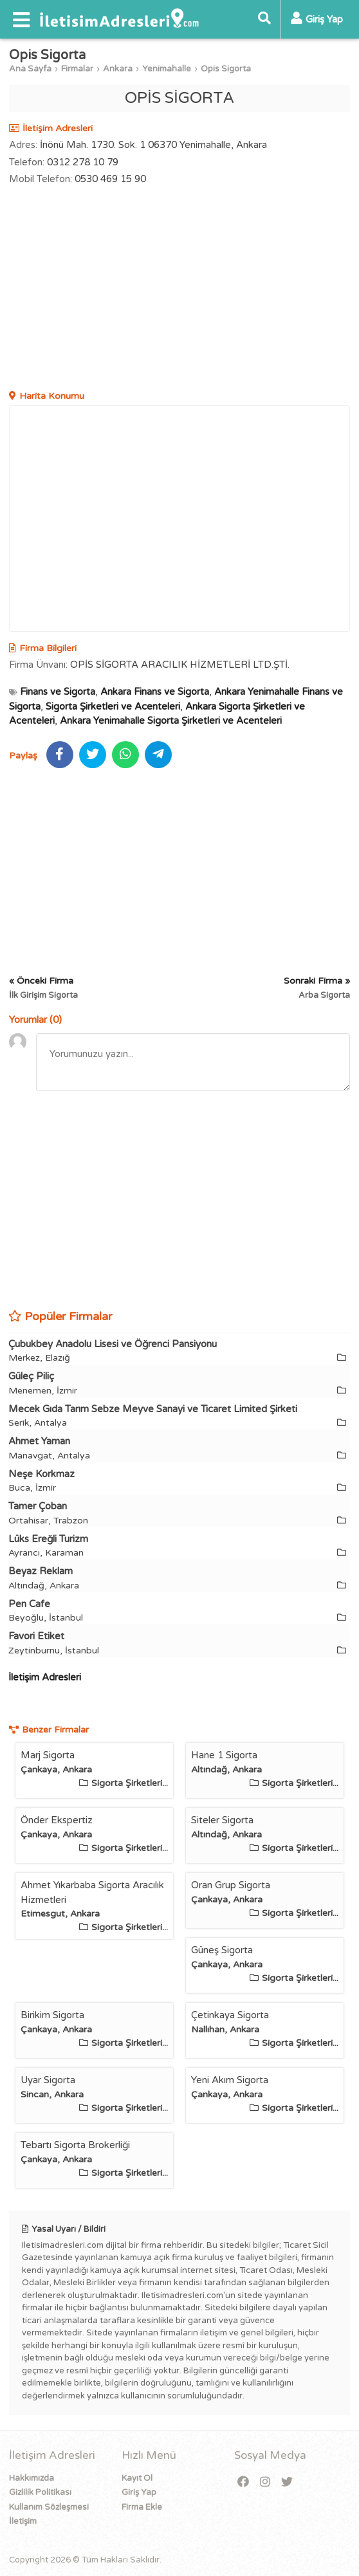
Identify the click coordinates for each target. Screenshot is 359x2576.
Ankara (118, 69)
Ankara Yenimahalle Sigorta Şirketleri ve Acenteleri (171, 720)
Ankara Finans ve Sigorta (154, 691)
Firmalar (77, 69)
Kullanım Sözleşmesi (49, 2507)
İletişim (23, 2521)
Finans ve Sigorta (57, 691)
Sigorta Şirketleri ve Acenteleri (113, 706)
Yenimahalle (166, 69)
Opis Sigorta (226, 69)
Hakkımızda (31, 2478)
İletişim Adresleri (44, 1677)
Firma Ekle (142, 2507)
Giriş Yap (139, 2492)
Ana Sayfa (30, 69)
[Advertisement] (179, 289)
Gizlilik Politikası (40, 2492)
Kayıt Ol (137, 2478)
